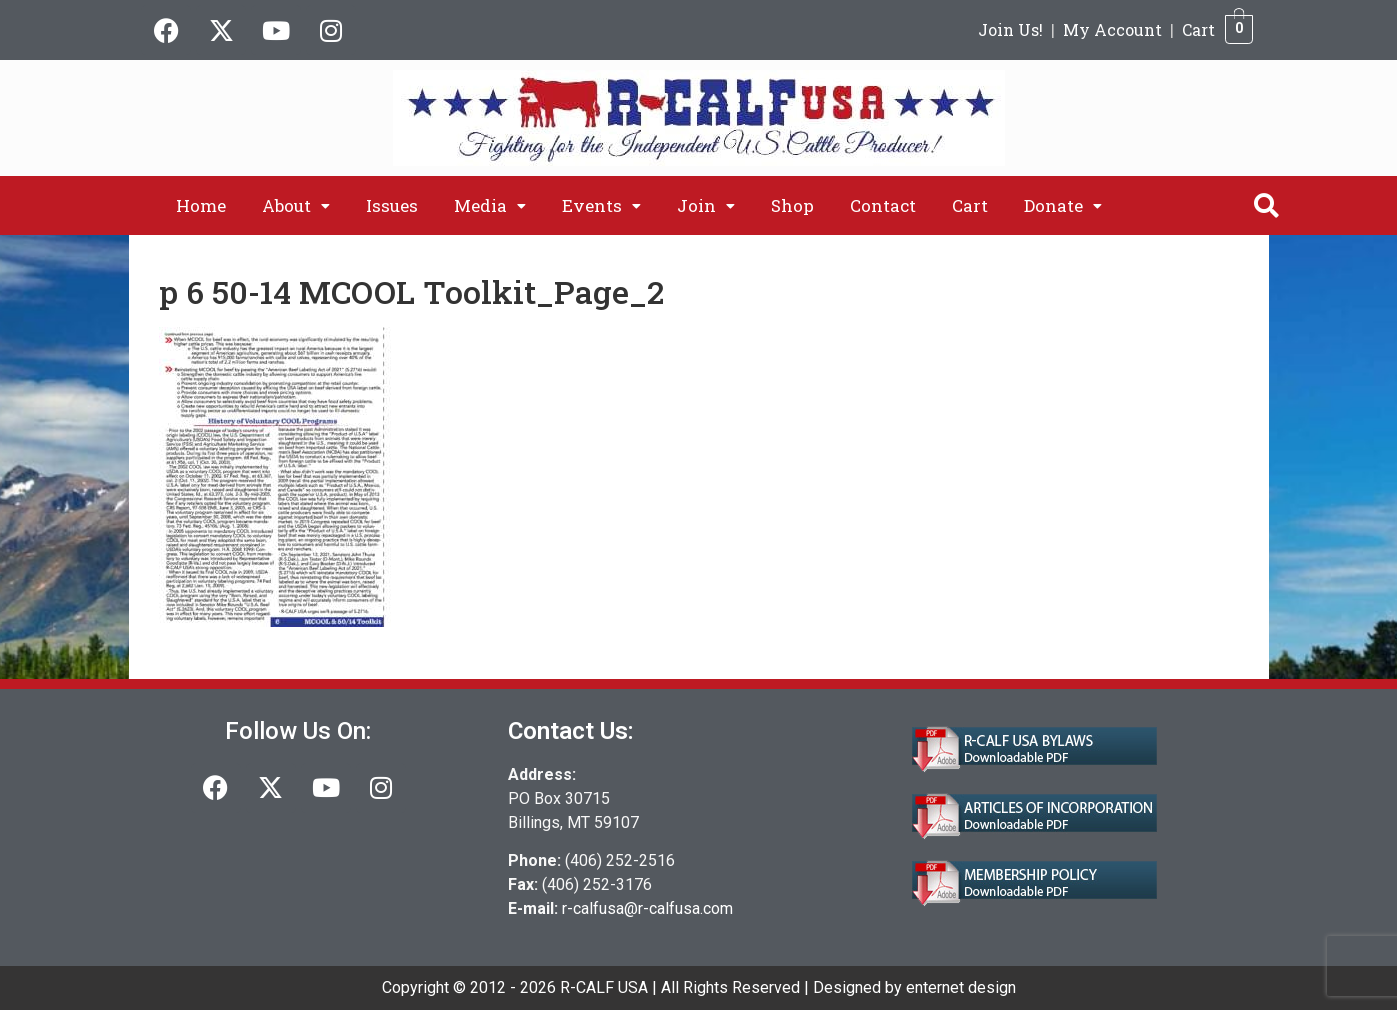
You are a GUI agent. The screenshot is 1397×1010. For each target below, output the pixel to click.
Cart (1198, 29)
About (296, 205)
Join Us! (1010, 29)
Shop (792, 205)
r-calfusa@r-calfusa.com (647, 908)
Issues (392, 205)
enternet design (961, 987)
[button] (296, 205)
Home (201, 205)
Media (490, 205)
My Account (1112, 29)
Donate (1063, 205)
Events (601, 205)
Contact (883, 205)
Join (706, 205)
